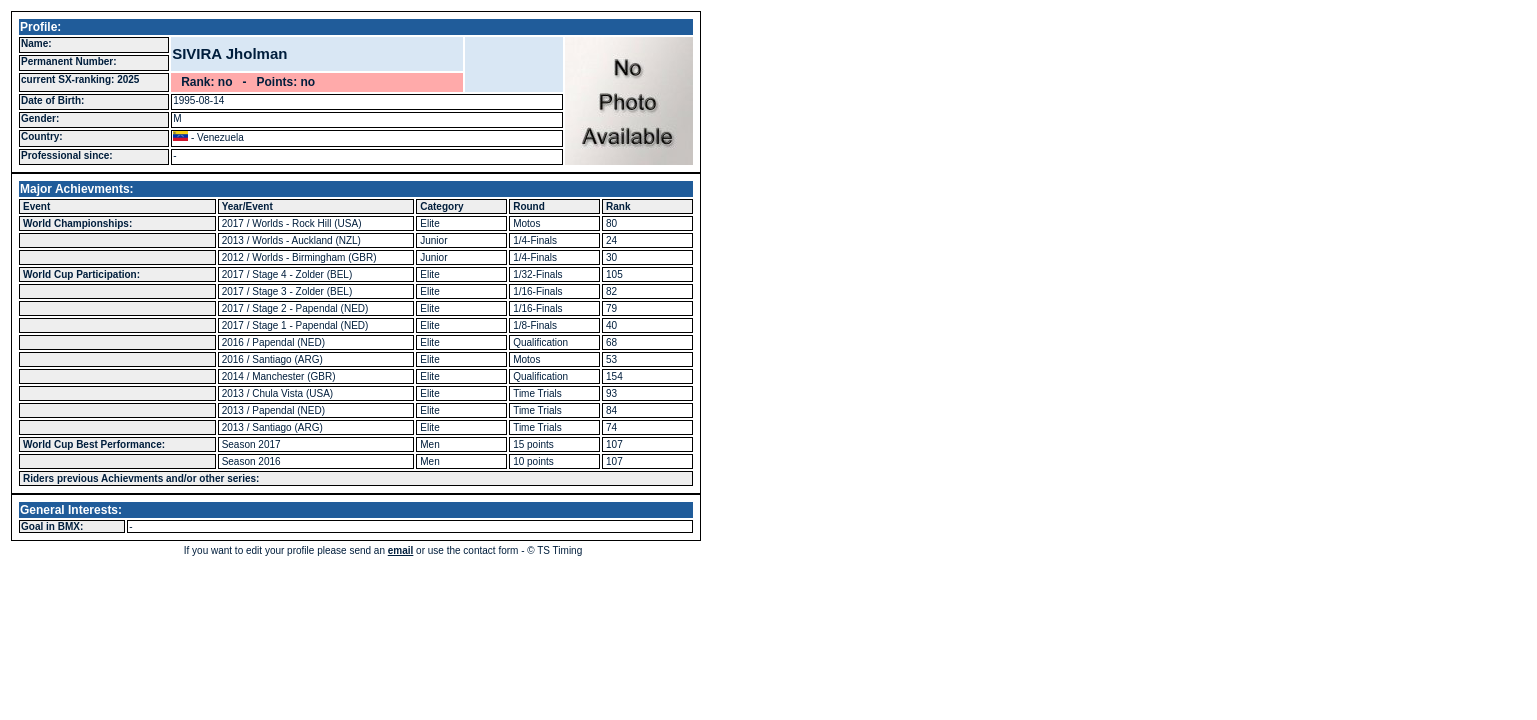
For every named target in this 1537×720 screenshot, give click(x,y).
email (401, 550)
